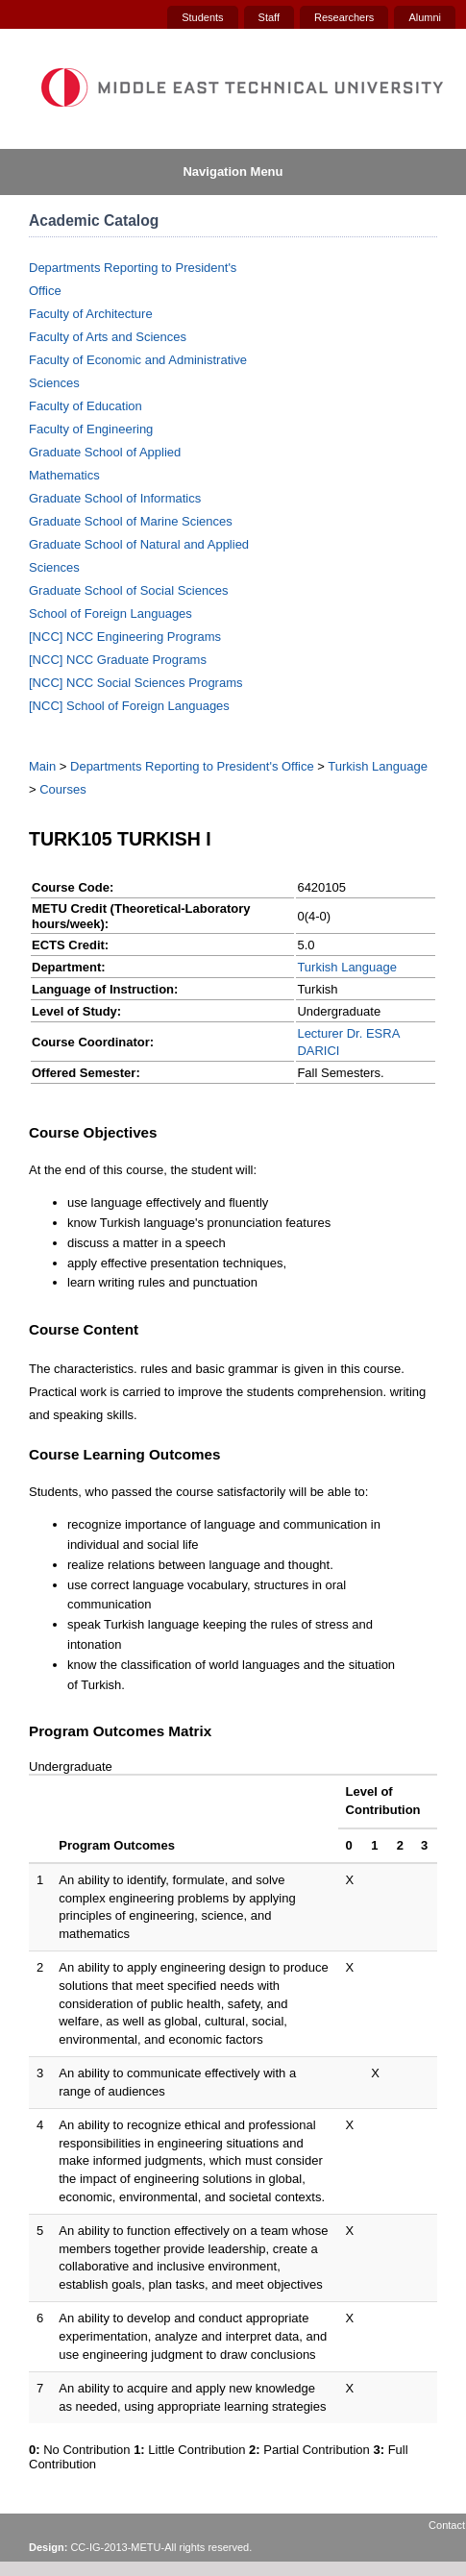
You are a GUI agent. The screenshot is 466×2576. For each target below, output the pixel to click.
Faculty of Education (85, 406)
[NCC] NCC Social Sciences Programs (136, 682)
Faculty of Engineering (91, 429)
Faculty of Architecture (91, 314)
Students (202, 17)
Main (42, 766)
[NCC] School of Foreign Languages (129, 706)
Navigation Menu (232, 171)
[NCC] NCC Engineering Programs (125, 636)
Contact (447, 2525)
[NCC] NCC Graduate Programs (118, 659)
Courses (62, 789)
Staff (269, 17)
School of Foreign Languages (110, 613)
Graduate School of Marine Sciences (131, 521)
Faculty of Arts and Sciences (107, 337)
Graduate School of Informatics (115, 498)
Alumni (424, 17)
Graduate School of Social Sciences (128, 590)
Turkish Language (378, 766)
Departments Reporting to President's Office (192, 766)
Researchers (344, 17)
